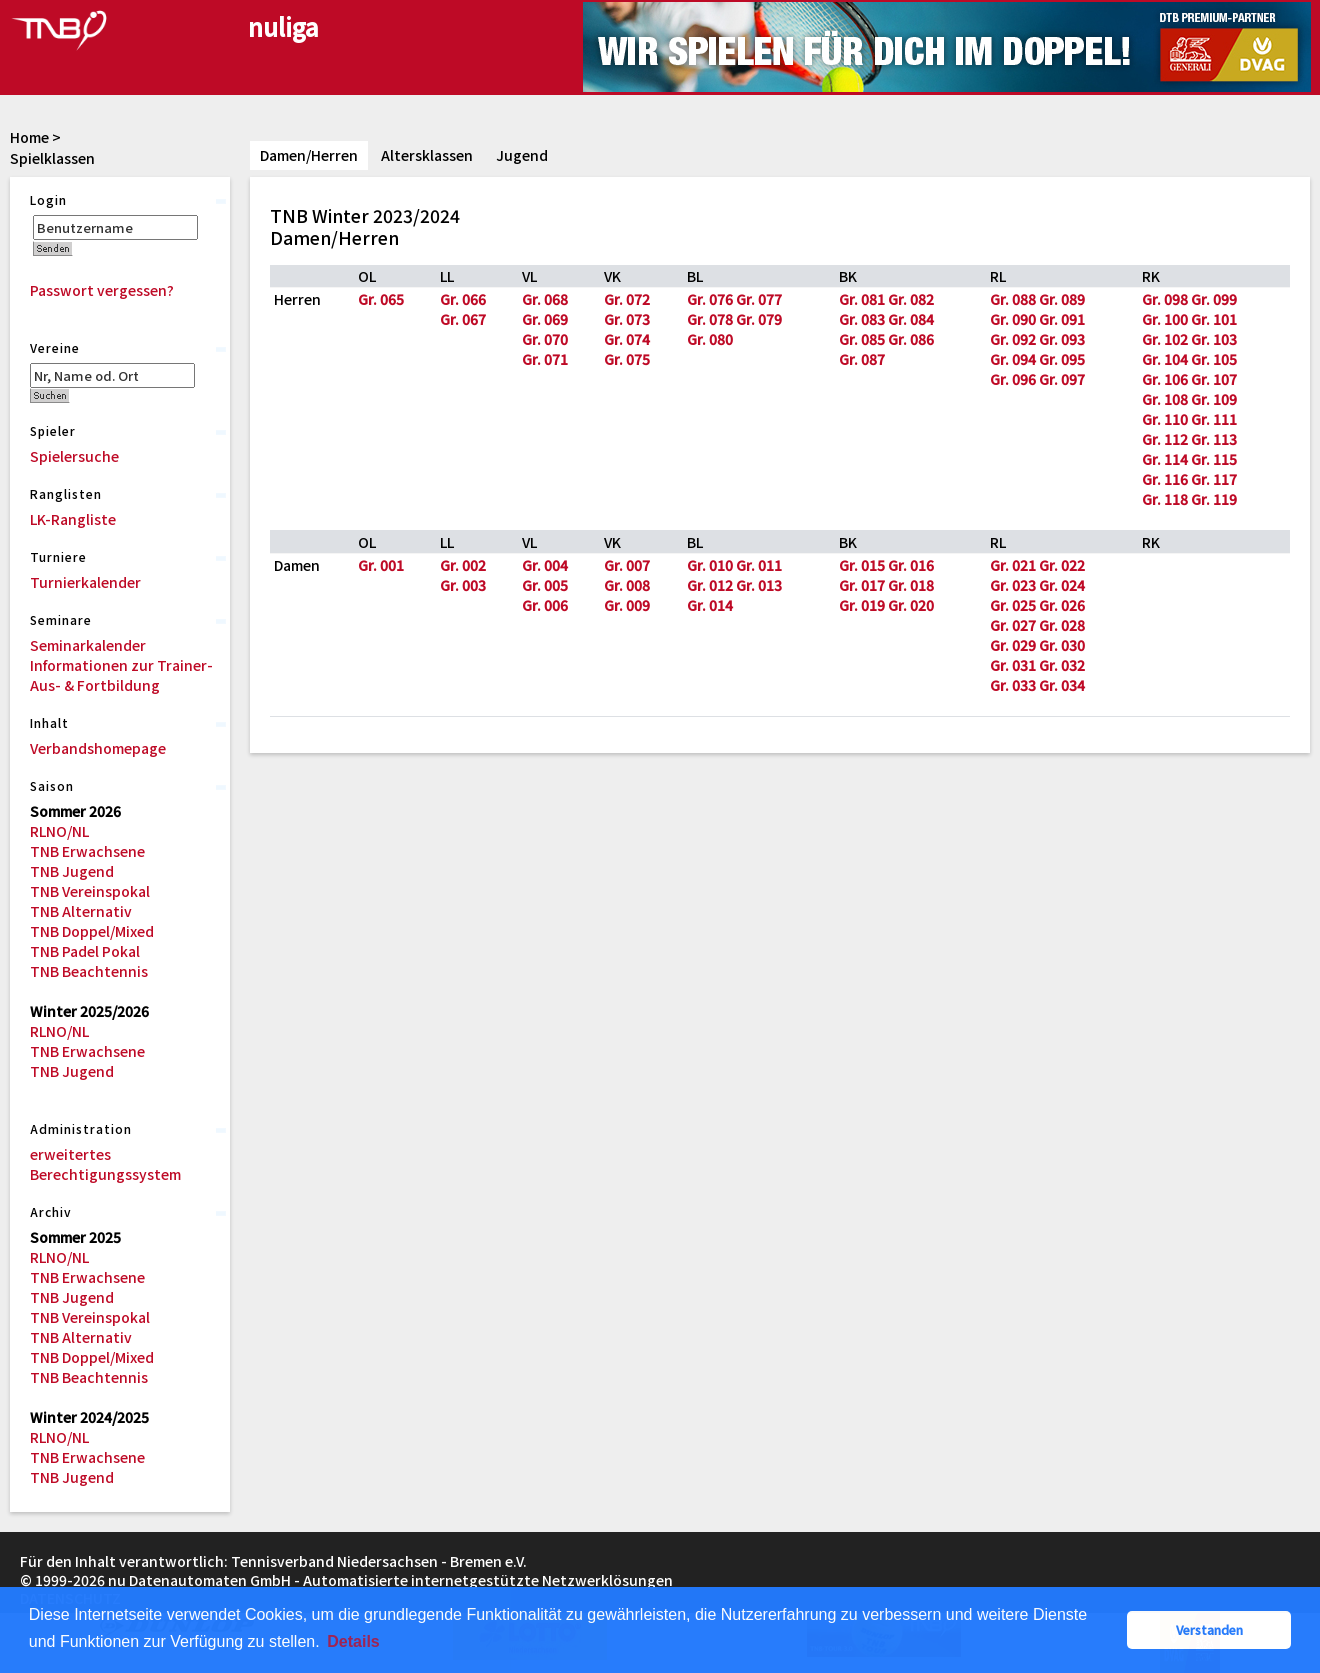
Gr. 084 (911, 319)
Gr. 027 (1013, 625)
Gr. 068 (545, 299)
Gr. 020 (911, 605)
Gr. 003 (463, 585)
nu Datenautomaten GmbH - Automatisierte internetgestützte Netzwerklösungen (390, 1580)
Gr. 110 (1165, 419)
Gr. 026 (1062, 605)
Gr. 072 (627, 299)
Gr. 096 (1013, 379)
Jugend (522, 155)
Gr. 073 (627, 319)
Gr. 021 (1013, 565)
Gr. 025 (1013, 605)
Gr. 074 (627, 339)
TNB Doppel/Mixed (92, 931)
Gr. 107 (1214, 379)
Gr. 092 (1013, 339)
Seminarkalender (88, 645)
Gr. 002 (463, 565)
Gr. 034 (1062, 685)
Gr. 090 (1013, 319)
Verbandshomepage (98, 748)
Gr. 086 (911, 339)
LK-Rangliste (73, 519)
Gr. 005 (545, 585)
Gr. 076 (710, 299)
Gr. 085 (862, 339)
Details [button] (353, 1641)
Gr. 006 (545, 605)
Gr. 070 (545, 339)
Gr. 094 (1013, 359)
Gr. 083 (862, 319)
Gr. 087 (862, 359)
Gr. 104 (1165, 359)
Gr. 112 (1165, 439)
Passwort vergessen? (102, 290)
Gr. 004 (545, 565)
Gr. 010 (710, 565)
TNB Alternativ (81, 911)
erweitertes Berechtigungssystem (105, 1164)
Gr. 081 (862, 299)
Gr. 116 (1165, 479)
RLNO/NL (59, 831)
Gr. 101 (1214, 319)
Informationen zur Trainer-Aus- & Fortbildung (121, 675)
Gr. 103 (1214, 339)
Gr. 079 (759, 319)
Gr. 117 (1214, 479)
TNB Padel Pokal (85, 951)
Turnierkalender (85, 582)
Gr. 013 (759, 585)
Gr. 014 (710, 605)
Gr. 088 (1013, 299)
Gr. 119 (1214, 499)
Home (29, 137)
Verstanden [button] (1209, 1629)
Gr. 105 (1214, 359)
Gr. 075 (627, 359)
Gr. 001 (381, 565)
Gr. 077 (759, 299)
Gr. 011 (759, 565)
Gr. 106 (1165, 379)
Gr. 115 (1214, 459)
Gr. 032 (1062, 665)
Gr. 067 (463, 319)
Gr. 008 (627, 585)
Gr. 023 (1013, 585)
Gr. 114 (1165, 459)
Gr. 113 (1214, 439)
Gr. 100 (1165, 319)
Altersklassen (427, 155)
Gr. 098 (1165, 299)
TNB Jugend (72, 871)
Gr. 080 (710, 339)
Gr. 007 (627, 565)
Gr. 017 (862, 585)
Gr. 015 (862, 565)
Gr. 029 (1013, 645)
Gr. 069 (545, 319)
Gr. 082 (911, 299)
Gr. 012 (710, 585)
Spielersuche (74, 456)
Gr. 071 (545, 359)
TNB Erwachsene (87, 851)
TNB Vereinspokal (90, 891)
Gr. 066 (463, 299)
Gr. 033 (1013, 685)
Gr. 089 (1062, 299)
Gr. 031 (1013, 665)
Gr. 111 (1214, 419)
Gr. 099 (1214, 299)
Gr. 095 (1062, 359)
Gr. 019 (862, 605)
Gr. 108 (1165, 399)
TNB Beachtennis (89, 971)
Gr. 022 (1062, 565)
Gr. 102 (1165, 339)
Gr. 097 (1062, 379)
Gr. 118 (1165, 499)
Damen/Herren (309, 155)
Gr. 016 (911, 565)
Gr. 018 (911, 585)
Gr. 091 (1062, 319)
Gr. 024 (1062, 585)
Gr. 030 (1062, 645)
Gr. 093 (1062, 339)
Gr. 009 (627, 605)
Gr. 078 (710, 319)
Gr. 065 (381, 299)
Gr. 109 (1214, 399)
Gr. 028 (1062, 625)
